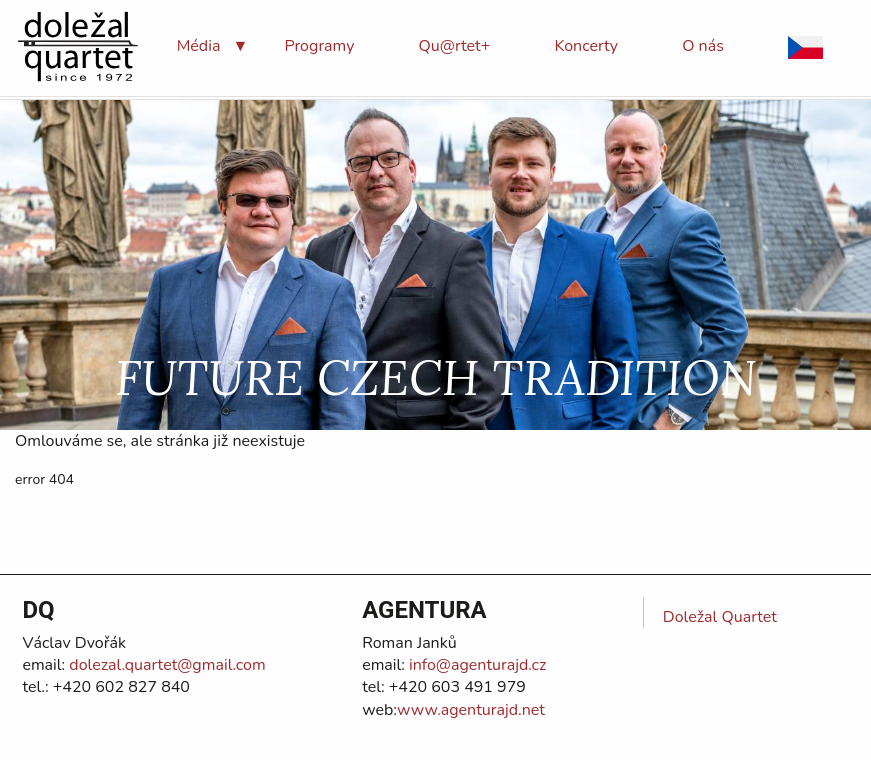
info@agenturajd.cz (475, 665)
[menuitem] (199, 46)
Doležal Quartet (720, 617)
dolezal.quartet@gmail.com (165, 665)
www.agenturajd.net (471, 710)
